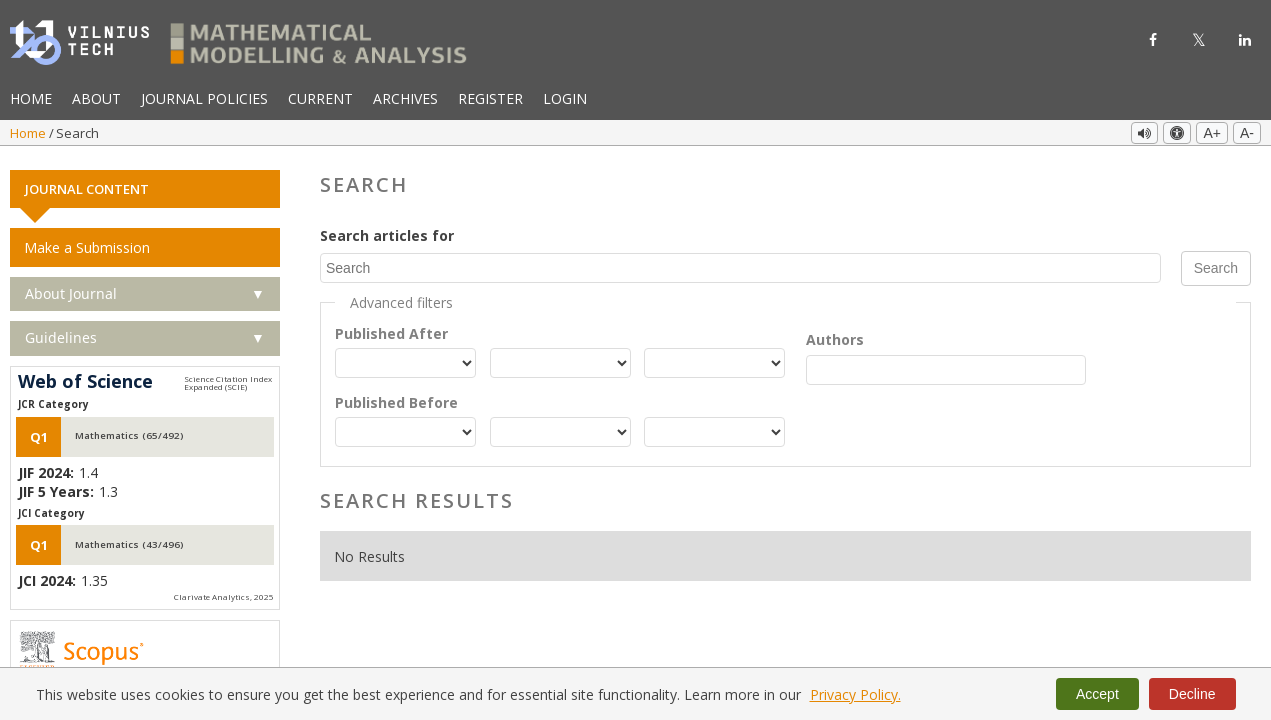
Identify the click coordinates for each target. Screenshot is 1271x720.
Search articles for (387, 230)
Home (31, 98)
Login (565, 98)
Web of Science (85, 377)
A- (1247, 133)
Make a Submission (87, 242)
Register (490, 98)
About (96, 98)
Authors (835, 334)
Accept (1097, 694)
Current (320, 98)
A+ (1212, 133)
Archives (405, 98)
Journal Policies (204, 98)
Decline (1192, 694)
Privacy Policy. (855, 694)
